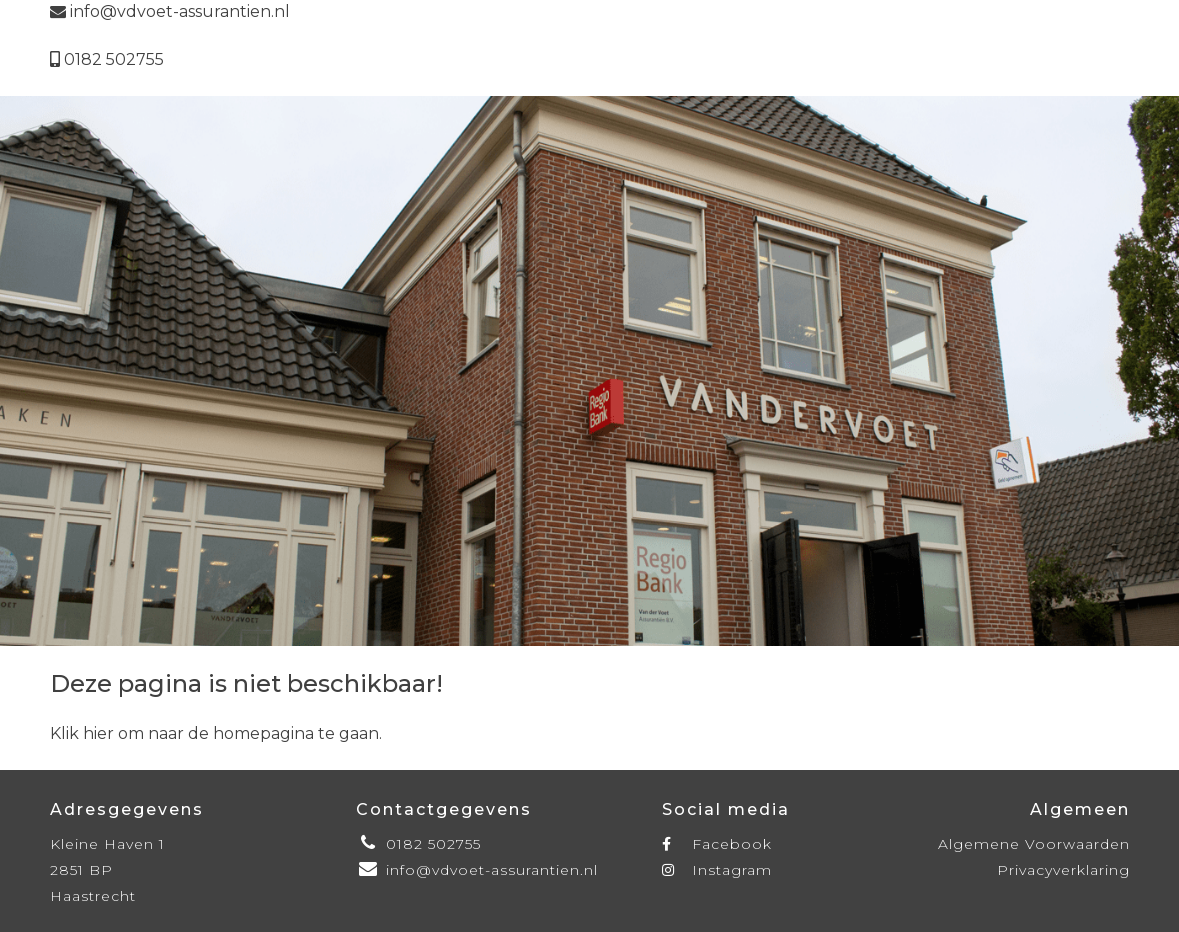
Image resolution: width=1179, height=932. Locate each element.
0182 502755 (107, 59)
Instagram (717, 870)
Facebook (717, 844)
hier (98, 733)
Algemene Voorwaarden (1034, 844)
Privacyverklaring (1063, 870)
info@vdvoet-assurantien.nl (170, 11)
